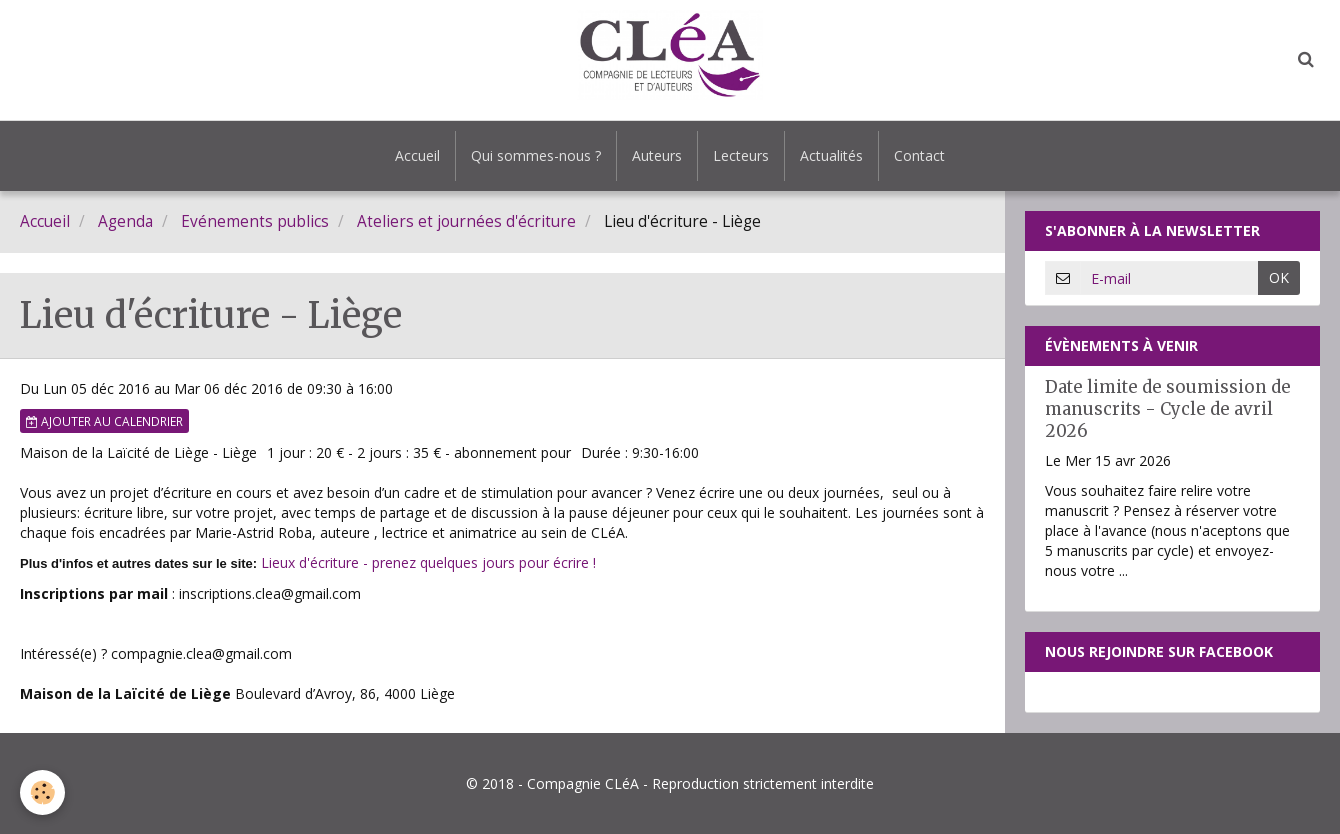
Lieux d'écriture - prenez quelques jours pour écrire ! (428, 562)
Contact (919, 155)
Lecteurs (741, 155)
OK (1279, 277)
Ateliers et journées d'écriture (466, 221)
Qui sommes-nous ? (536, 155)
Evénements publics (255, 221)
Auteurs (657, 155)
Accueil (417, 155)
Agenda (125, 221)
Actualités (831, 155)
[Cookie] (42, 792)
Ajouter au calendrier (104, 421)
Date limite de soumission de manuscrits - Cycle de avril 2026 (1168, 409)
